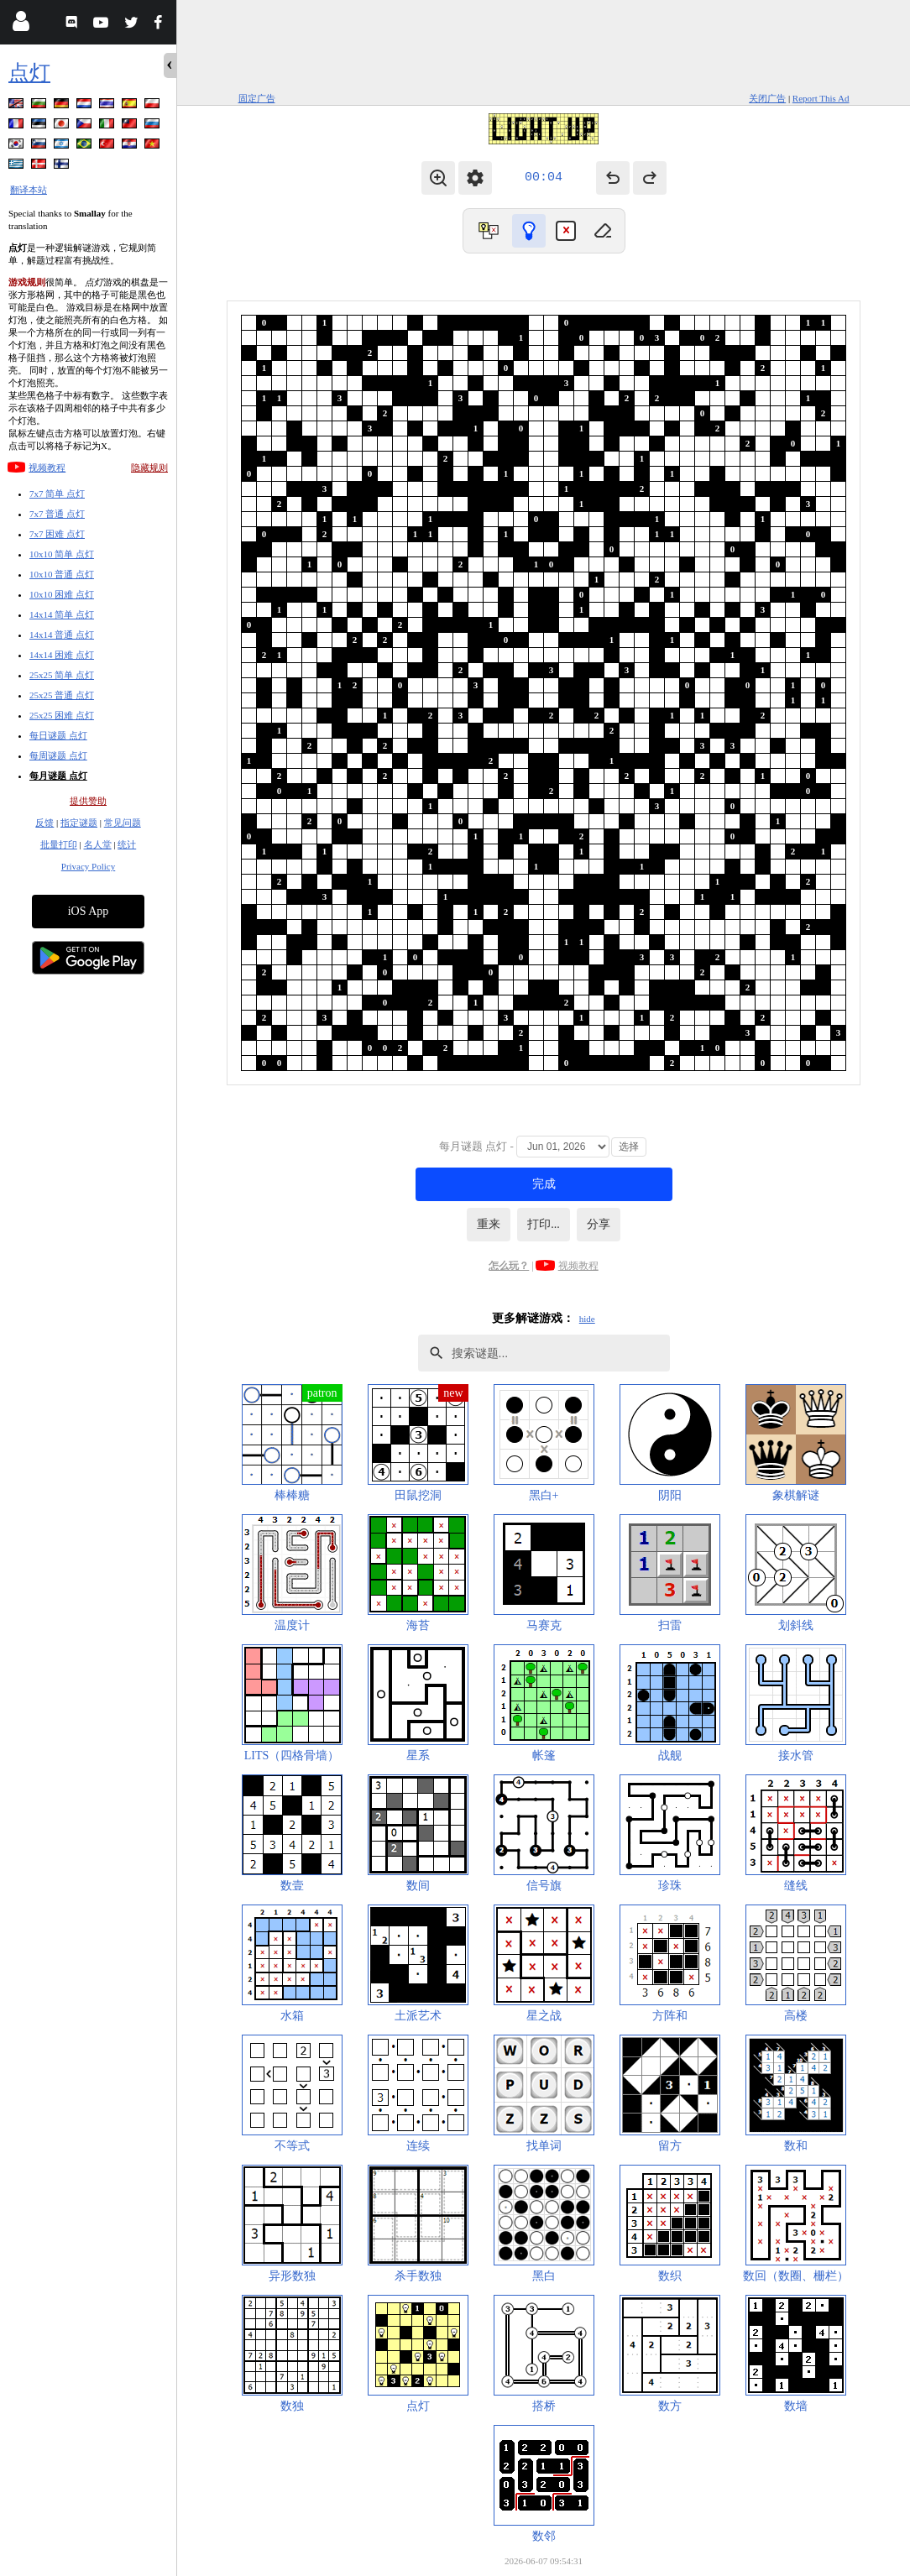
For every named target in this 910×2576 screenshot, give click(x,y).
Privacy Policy (88, 866)
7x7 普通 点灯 (57, 514)
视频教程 (47, 467)
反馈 (44, 823)
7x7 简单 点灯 (57, 494)
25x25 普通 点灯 (61, 695)
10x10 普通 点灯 (61, 574)
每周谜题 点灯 (58, 755)
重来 (488, 1224)
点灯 (29, 72)
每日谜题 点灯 (58, 735)
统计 (127, 844)
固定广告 (256, 98)
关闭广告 (767, 98)
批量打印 (58, 844)
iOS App (88, 911)
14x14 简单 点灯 (61, 614)
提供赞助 (88, 801)
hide (587, 1319)
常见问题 (122, 823)
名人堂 (98, 844)
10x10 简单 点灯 (61, 554)
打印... (543, 1224)
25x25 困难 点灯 (61, 715)
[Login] (20, 25)
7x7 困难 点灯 (57, 534)
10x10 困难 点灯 (61, 594)
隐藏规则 (149, 467)
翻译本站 (28, 190)
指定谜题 (78, 823)
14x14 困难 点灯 (61, 655)
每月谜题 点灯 (58, 776)
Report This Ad (821, 98)
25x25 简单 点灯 (61, 675)
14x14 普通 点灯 (61, 635)
